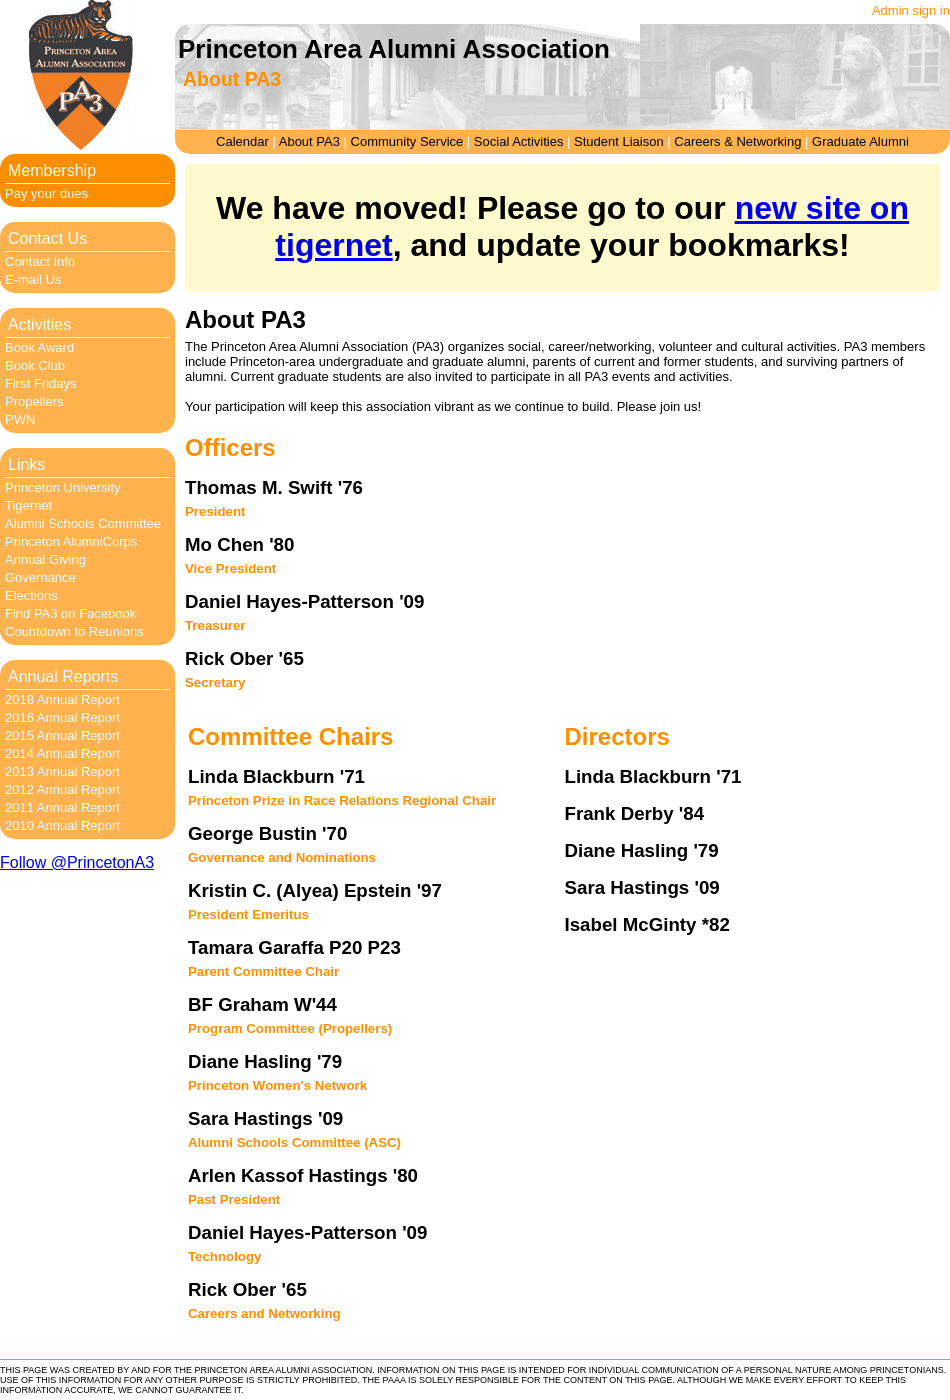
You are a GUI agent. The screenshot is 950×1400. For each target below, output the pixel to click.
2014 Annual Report (62, 753)
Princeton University (63, 487)
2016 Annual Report (62, 717)
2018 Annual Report (62, 699)
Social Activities (519, 141)
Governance (40, 577)
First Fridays (41, 383)
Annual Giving (45, 559)
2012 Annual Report (62, 789)
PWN (20, 419)
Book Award (39, 347)
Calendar (242, 141)
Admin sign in (911, 10)
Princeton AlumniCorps (71, 541)
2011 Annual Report (62, 807)
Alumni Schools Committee (83, 523)
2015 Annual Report (62, 735)
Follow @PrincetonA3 (77, 862)
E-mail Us (33, 279)
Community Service (407, 141)
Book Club (35, 365)
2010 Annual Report (62, 825)
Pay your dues (46, 193)
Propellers (34, 401)
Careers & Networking (737, 141)
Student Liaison (619, 141)
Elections (31, 595)
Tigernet (28, 505)
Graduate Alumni (860, 141)
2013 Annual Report (62, 771)
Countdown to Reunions (74, 631)
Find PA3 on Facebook (70, 613)
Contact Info (40, 261)
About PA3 (309, 141)
